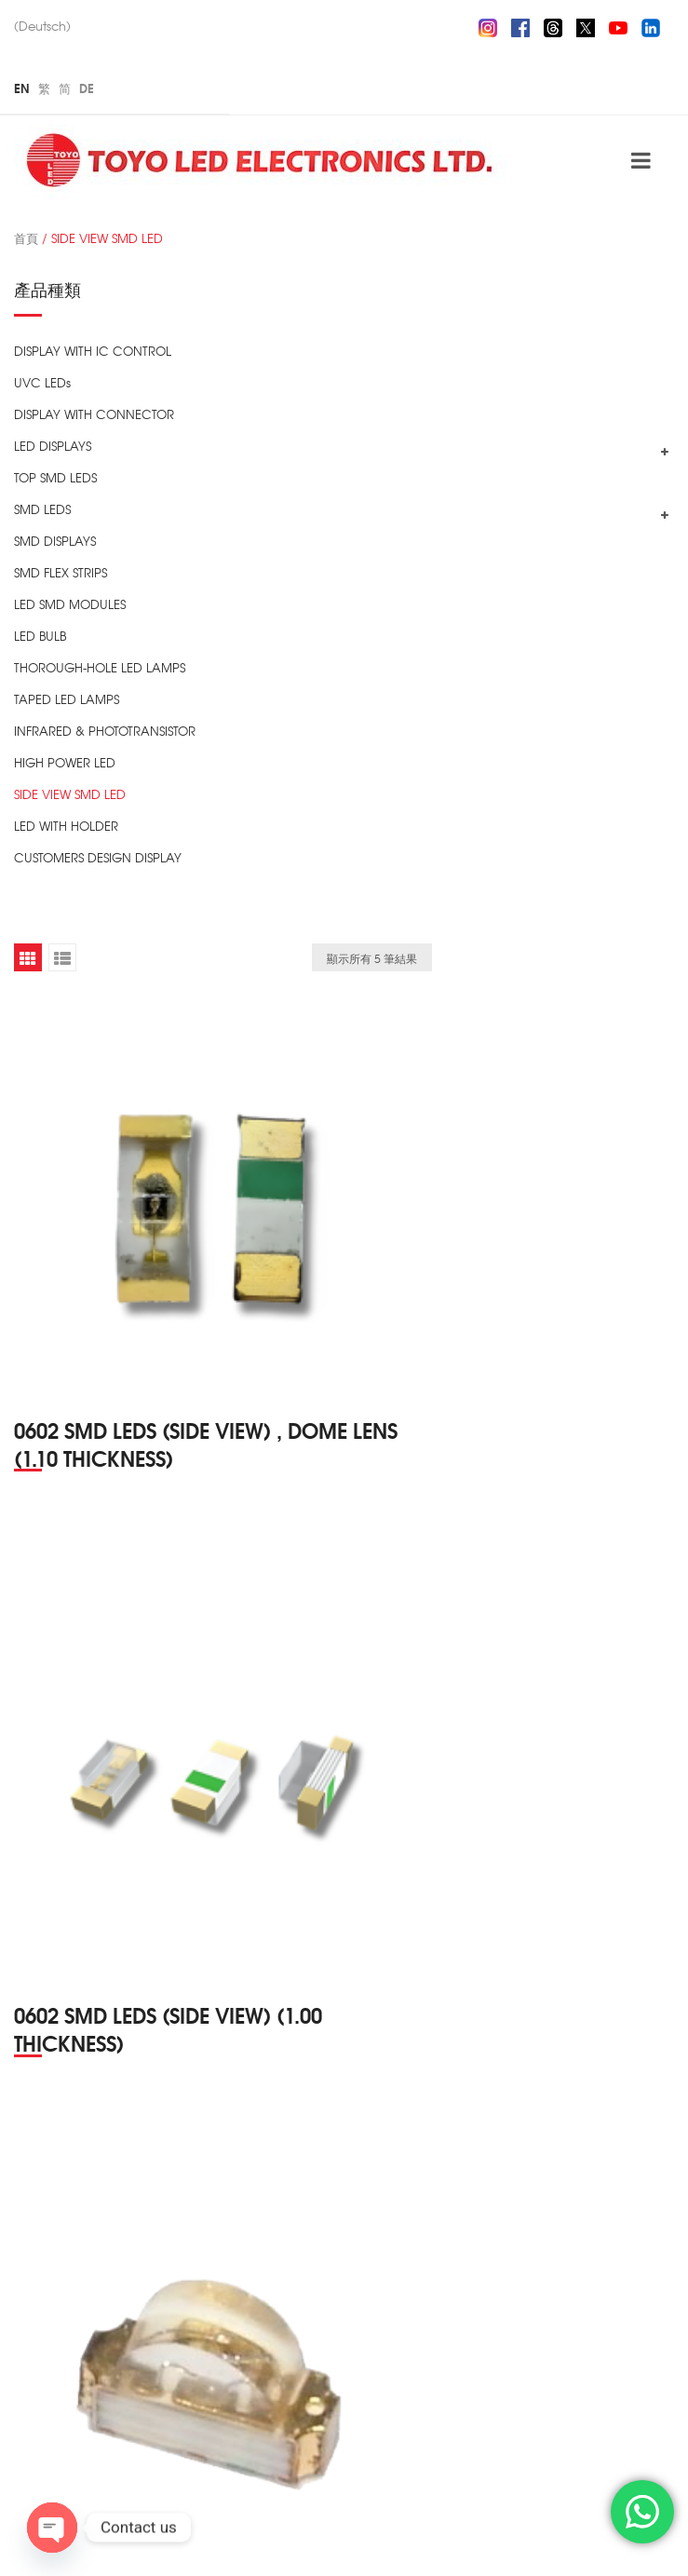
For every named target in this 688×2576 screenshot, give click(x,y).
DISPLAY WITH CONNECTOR (94, 414)
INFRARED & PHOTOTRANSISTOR (105, 730)
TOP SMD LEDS (55, 477)
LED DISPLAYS (52, 445)
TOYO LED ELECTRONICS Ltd (255, 2540)
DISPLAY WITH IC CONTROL (92, 350)
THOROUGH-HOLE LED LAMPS (99, 667)
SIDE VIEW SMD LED (70, 794)
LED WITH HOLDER (66, 825)
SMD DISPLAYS (55, 540)
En (22, 87)
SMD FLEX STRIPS (60, 572)
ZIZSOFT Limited (572, 2540)
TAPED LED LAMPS (66, 699)
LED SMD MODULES (70, 604)
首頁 (26, 238)
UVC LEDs (42, 382)
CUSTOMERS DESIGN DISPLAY (98, 857)
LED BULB (40, 635)
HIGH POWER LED (64, 762)
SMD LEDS (42, 509)
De (86, 87)
